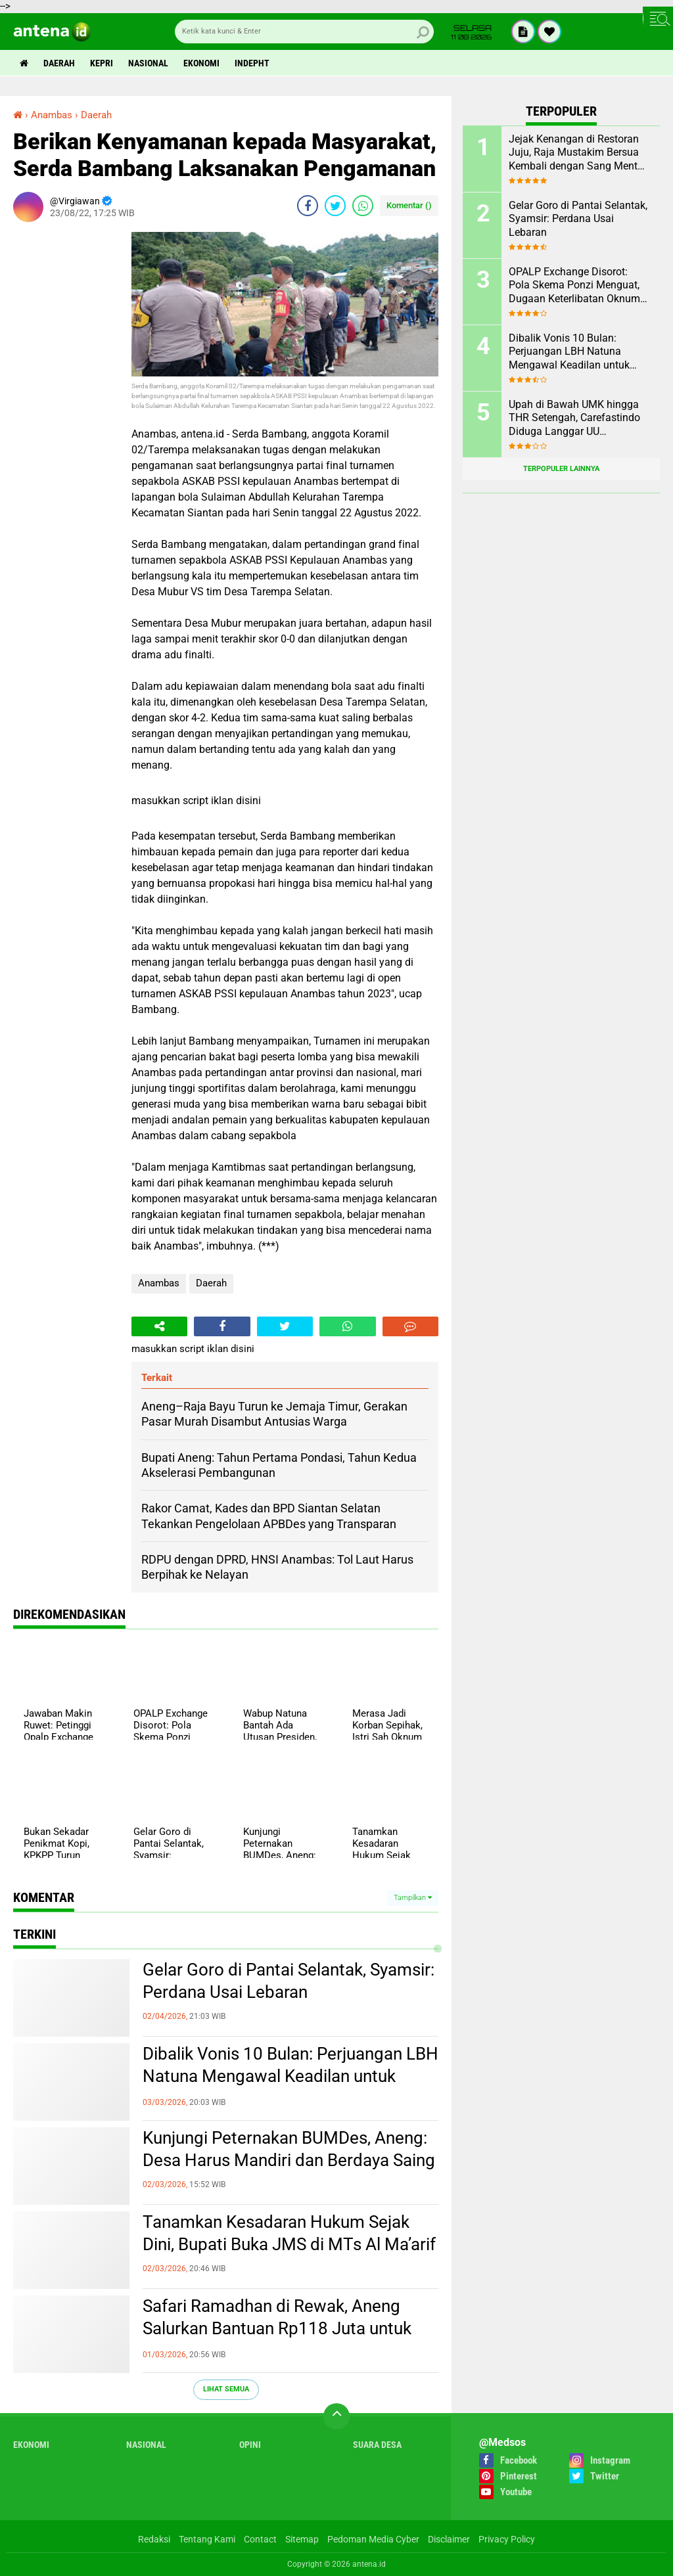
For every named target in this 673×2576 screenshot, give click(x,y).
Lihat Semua (226, 2389)
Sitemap (302, 2539)
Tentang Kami (207, 2539)
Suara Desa (377, 2444)
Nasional (148, 63)
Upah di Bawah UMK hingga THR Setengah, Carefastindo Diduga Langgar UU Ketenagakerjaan (574, 418)
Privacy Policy (506, 2539)
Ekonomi (201, 63)
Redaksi (154, 2539)
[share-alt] (159, 1326)
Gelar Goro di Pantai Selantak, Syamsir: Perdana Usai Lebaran (288, 1981)
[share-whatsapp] (362, 205)
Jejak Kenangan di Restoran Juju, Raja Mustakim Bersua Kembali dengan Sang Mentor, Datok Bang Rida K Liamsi (578, 153)
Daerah (59, 63)
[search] (304, 31)
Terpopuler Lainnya (561, 468)
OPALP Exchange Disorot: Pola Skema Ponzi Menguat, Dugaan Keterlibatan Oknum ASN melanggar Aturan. (574, 285)
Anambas (158, 1283)
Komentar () (409, 205)
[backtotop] (336, 2416)
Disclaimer (449, 2539)
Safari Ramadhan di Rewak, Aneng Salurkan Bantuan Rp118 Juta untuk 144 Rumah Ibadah (277, 2328)
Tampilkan (413, 1897)
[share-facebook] (307, 205)
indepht (252, 63)
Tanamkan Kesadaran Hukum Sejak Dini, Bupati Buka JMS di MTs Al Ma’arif (289, 2233)
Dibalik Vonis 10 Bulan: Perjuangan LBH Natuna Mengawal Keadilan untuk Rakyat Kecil (290, 2076)
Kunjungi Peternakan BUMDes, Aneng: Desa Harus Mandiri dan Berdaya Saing (289, 2149)
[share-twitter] (335, 205)
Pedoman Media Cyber (373, 2539)
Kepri (101, 63)
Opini (250, 2444)
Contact (260, 2539)
